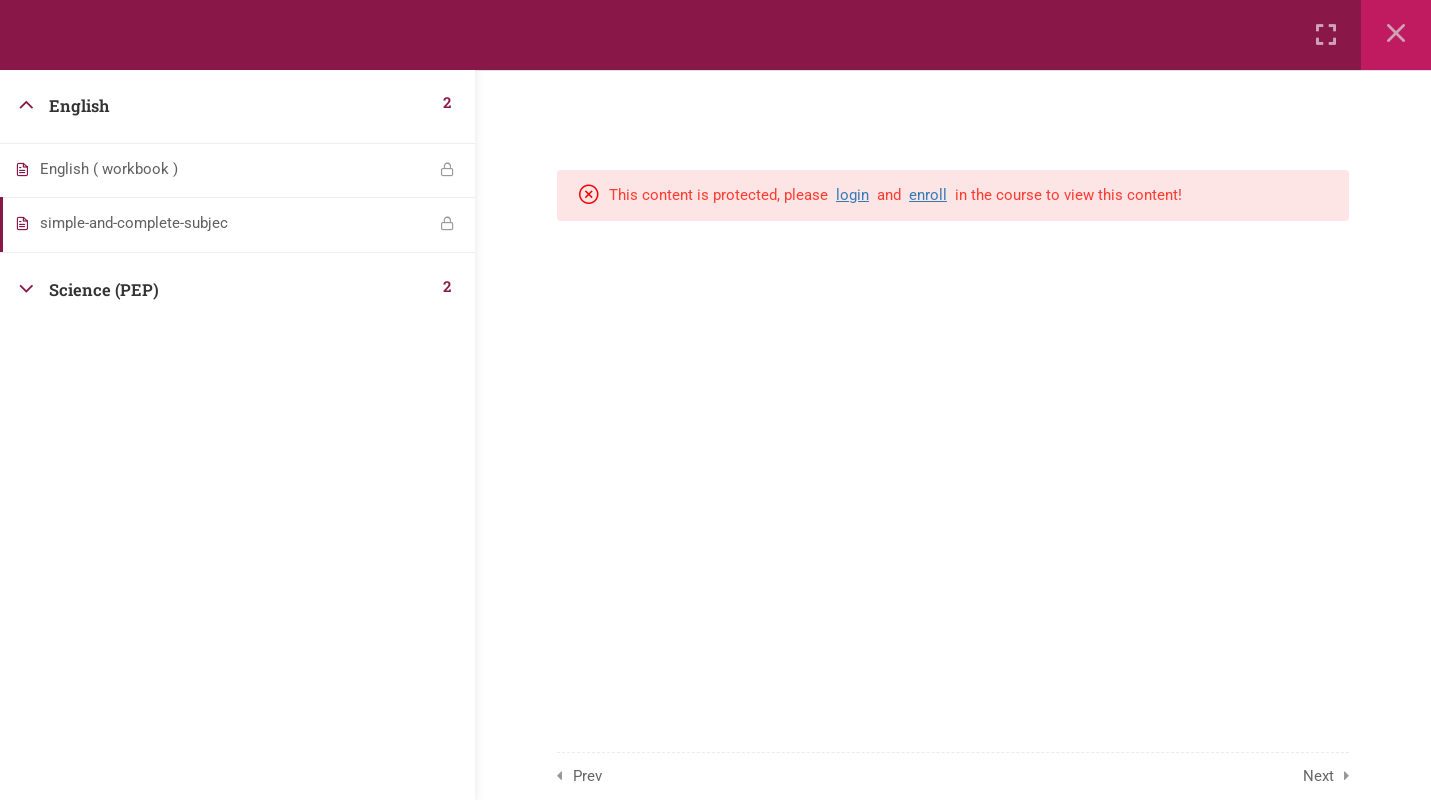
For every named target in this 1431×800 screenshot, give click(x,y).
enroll (928, 195)
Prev (587, 776)
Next (1318, 776)
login (852, 195)
